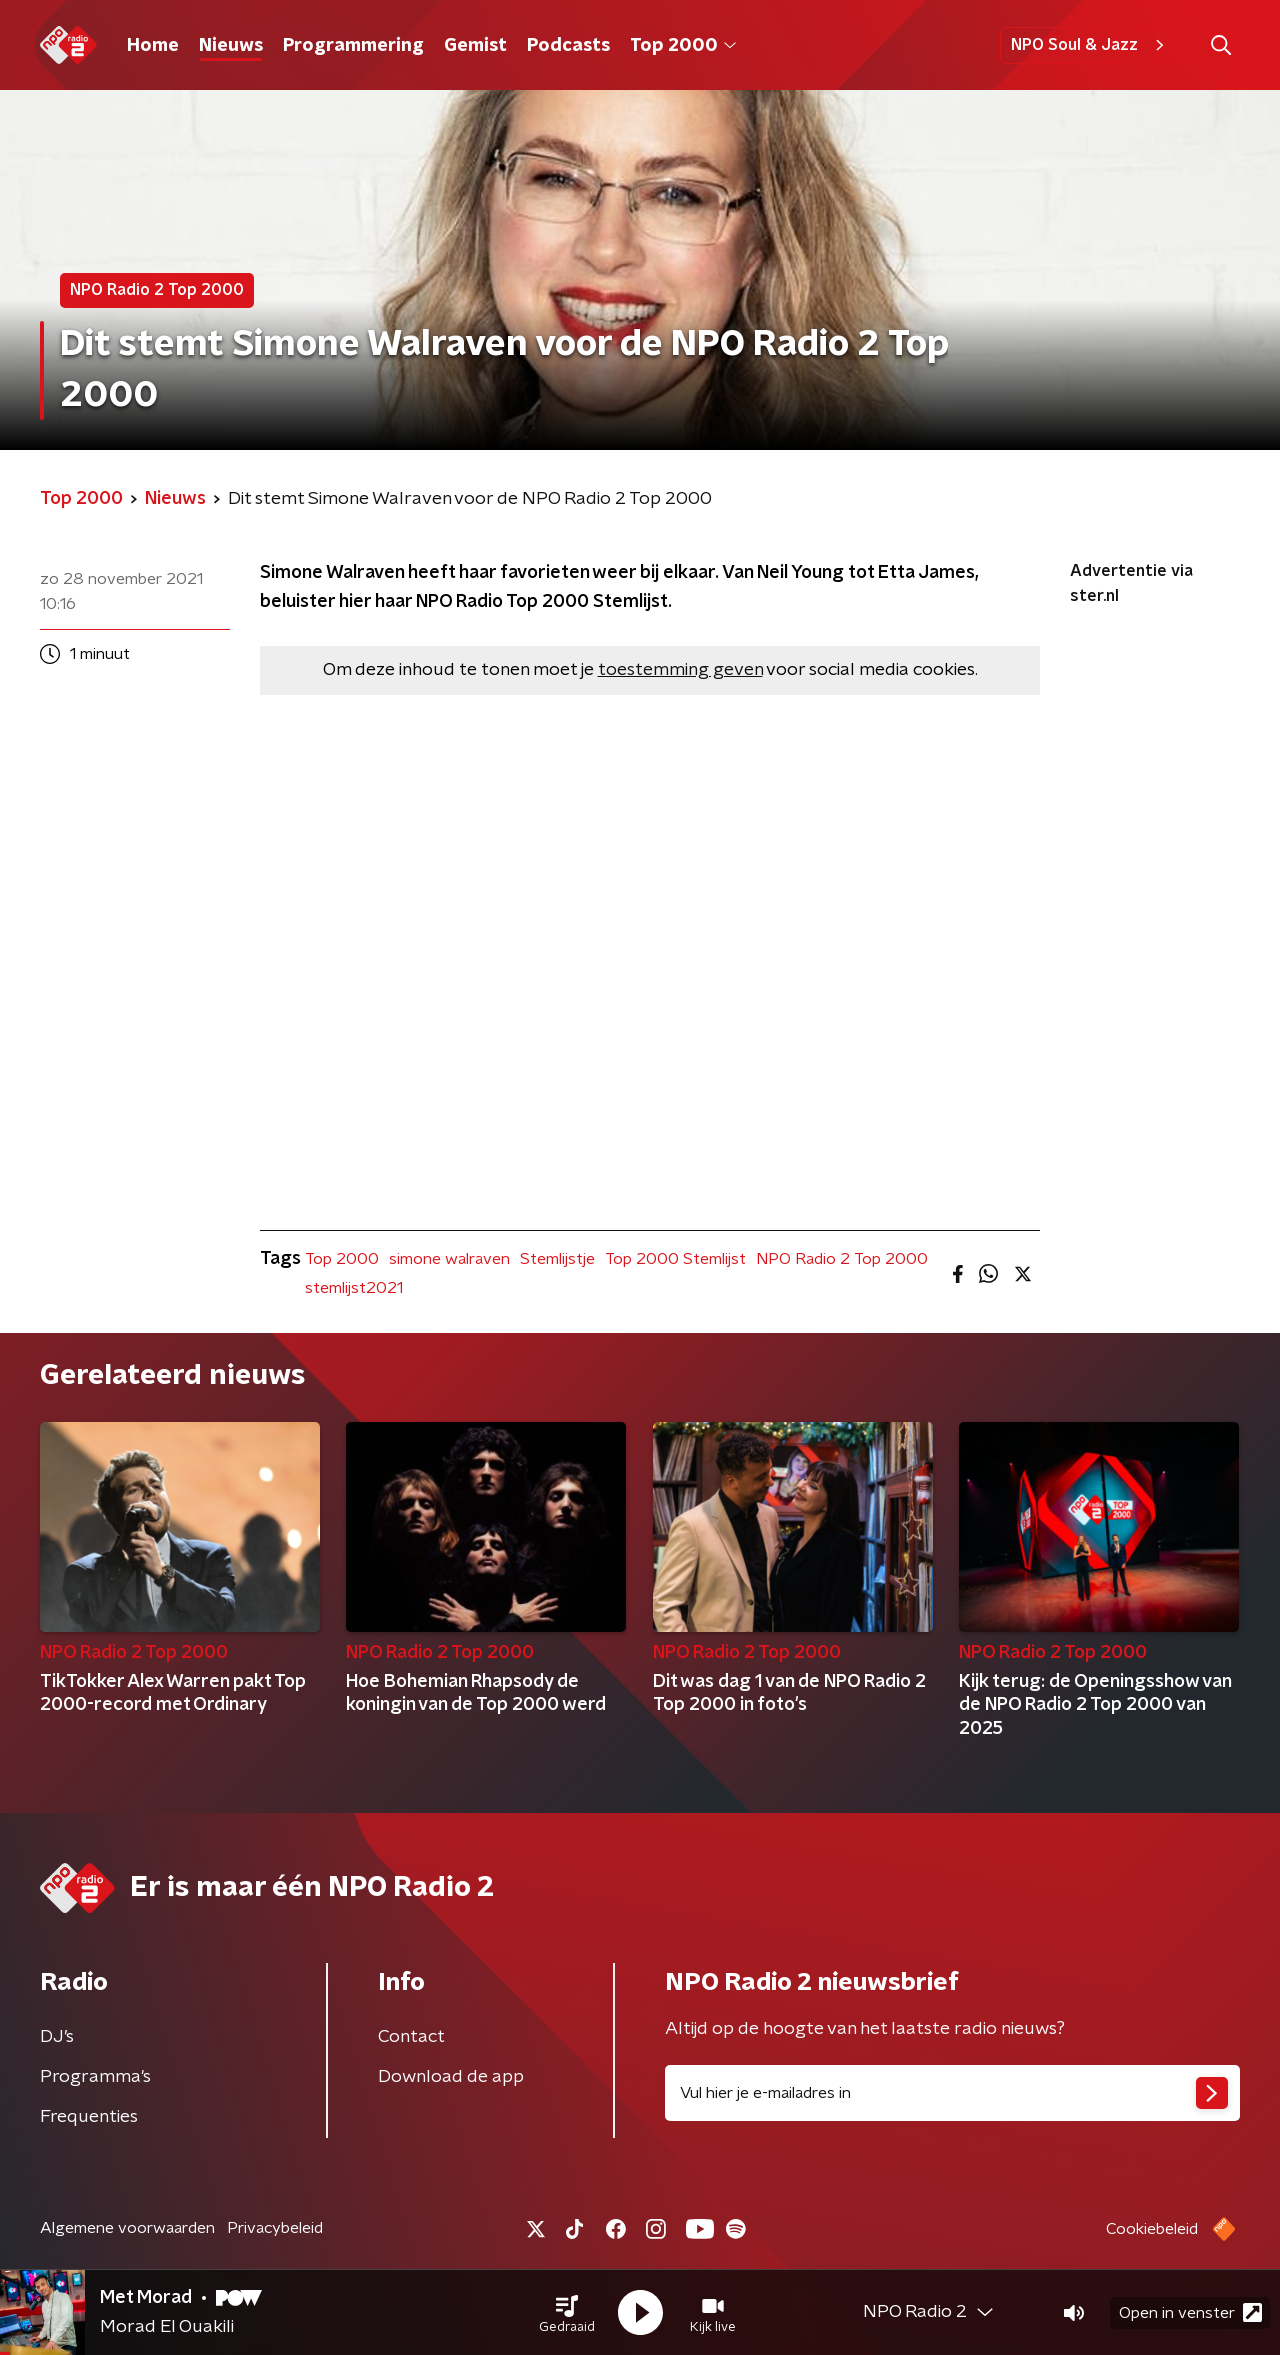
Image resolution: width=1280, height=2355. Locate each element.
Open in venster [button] (1190, 2312)
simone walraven (449, 1259)
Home (153, 46)
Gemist (475, 46)
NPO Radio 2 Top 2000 (842, 1259)
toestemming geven (680, 670)
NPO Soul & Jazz (1090, 45)
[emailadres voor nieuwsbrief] (952, 2093)
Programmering (353, 46)
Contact (411, 2037)
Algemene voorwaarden (127, 2228)
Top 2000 (683, 46)
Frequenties (89, 2117)
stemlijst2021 (354, 1288)
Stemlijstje (557, 1259)
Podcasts (568, 46)
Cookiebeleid (1152, 2229)
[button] (567, 2313)
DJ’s (57, 2037)
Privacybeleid (275, 2228)
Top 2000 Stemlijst (675, 1259)
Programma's (95, 2077)
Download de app (451, 2077)
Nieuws (231, 46)
